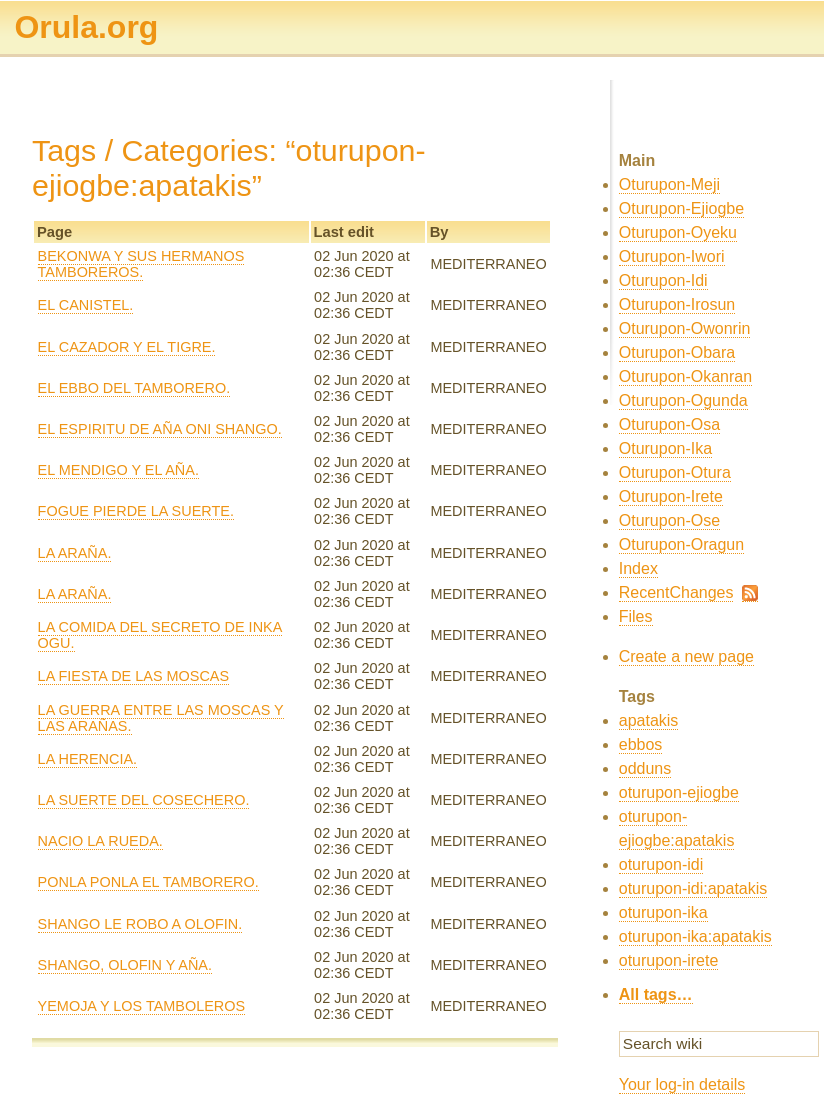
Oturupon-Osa (669, 424)
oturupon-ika (663, 912)
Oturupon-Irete (671, 496)
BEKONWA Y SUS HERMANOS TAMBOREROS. (141, 264)
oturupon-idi (661, 864)
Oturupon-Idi (663, 280)
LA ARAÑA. (75, 553)
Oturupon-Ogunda (683, 400)
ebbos (641, 744)
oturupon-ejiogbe (679, 792)
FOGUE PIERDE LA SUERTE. (136, 511)
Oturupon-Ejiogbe (681, 208)
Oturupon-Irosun (677, 304)
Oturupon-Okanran (685, 376)
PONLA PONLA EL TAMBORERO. (148, 882)
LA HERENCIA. (88, 759)
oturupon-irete (669, 960)
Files (636, 616)
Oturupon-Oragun (681, 544)
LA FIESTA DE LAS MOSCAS (134, 676)
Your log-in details (682, 1084)
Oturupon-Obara (677, 352)
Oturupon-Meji (669, 184)
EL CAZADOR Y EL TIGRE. (127, 347)
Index (638, 568)
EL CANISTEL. (86, 305)
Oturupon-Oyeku (678, 232)
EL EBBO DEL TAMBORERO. (134, 388)
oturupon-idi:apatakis (693, 888)
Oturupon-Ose (669, 520)
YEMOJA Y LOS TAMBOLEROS (142, 1006)
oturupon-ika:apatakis (695, 936)
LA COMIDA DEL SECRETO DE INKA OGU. (160, 635)
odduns (645, 768)
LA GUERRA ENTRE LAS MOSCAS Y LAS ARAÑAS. (161, 718)
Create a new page (686, 656)
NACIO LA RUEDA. (100, 841)
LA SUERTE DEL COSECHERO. (144, 800)
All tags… (656, 994)
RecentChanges (676, 592)
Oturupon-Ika (665, 448)
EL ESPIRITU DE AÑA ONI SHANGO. (160, 429)
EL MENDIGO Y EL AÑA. (118, 470)
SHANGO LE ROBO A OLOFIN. (140, 924)
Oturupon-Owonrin (685, 328)
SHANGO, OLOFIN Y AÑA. (125, 965)
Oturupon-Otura (675, 472)
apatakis (649, 720)
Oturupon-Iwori (672, 256)
